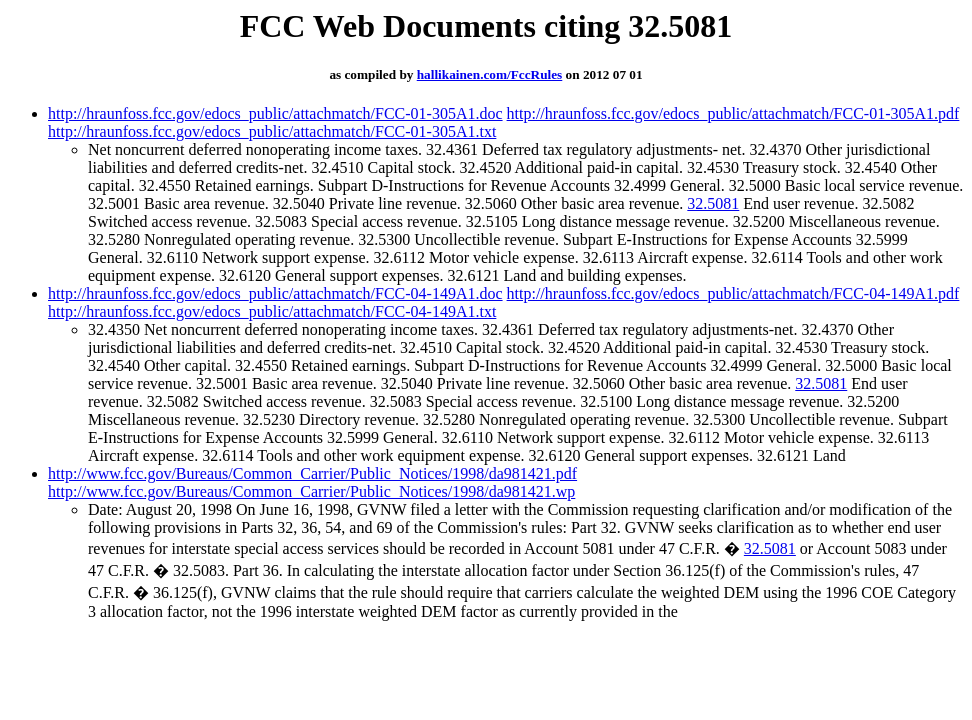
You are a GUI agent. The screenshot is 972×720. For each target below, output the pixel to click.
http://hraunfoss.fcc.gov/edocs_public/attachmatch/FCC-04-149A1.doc (275, 293)
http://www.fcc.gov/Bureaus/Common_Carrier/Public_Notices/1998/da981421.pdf (312, 473)
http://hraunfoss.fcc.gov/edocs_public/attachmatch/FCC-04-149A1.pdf (733, 293)
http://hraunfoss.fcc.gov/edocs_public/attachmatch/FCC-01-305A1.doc (275, 113)
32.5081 (713, 203)
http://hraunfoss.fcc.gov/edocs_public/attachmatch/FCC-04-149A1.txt (272, 311)
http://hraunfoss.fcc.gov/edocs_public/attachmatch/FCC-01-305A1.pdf (733, 113)
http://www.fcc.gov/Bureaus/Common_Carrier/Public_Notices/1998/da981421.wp (311, 491)
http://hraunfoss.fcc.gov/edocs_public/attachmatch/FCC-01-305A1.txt (272, 131)
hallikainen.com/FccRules (490, 74)
